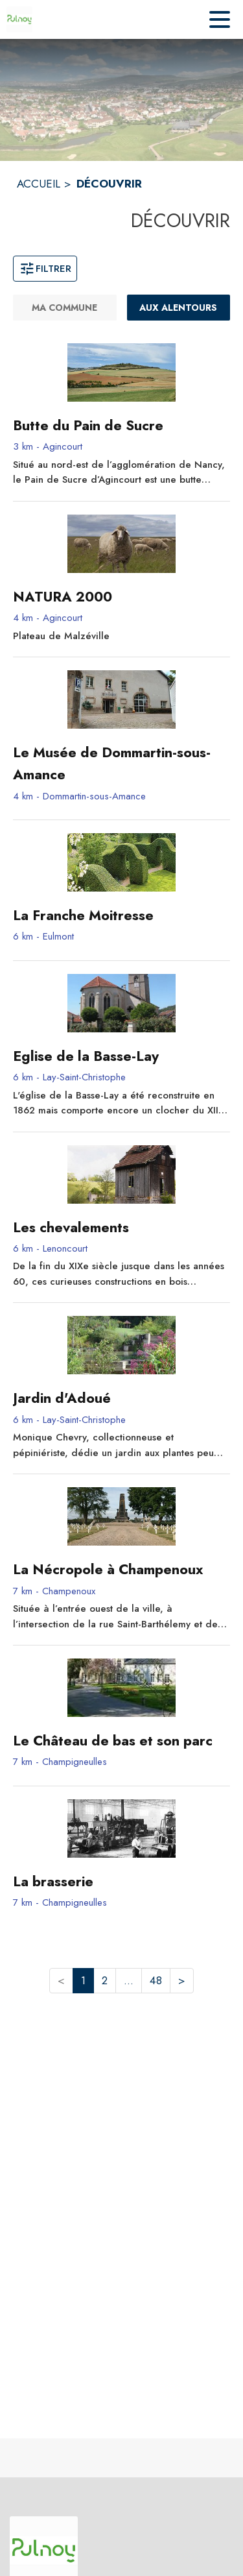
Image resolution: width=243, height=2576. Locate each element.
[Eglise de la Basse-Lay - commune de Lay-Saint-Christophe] (121, 1056)
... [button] (128, 1980)
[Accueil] (19, 19)
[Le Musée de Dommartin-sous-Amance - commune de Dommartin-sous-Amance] (121, 764)
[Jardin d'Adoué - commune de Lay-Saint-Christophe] (121, 1398)
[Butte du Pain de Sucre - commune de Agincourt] (121, 426)
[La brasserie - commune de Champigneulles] (121, 1882)
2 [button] (105, 1980)
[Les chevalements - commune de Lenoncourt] (121, 1228)
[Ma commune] (65, 308)
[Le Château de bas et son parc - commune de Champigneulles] (121, 1741)
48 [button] (156, 1980)
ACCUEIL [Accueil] (38, 183)
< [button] (61, 1980)
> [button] (181, 1980)
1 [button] (83, 1980)
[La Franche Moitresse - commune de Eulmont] (121, 916)
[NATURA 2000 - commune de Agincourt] (121, 597)
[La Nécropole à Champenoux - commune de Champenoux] (121, 1570)
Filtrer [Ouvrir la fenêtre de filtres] (45, 268)
